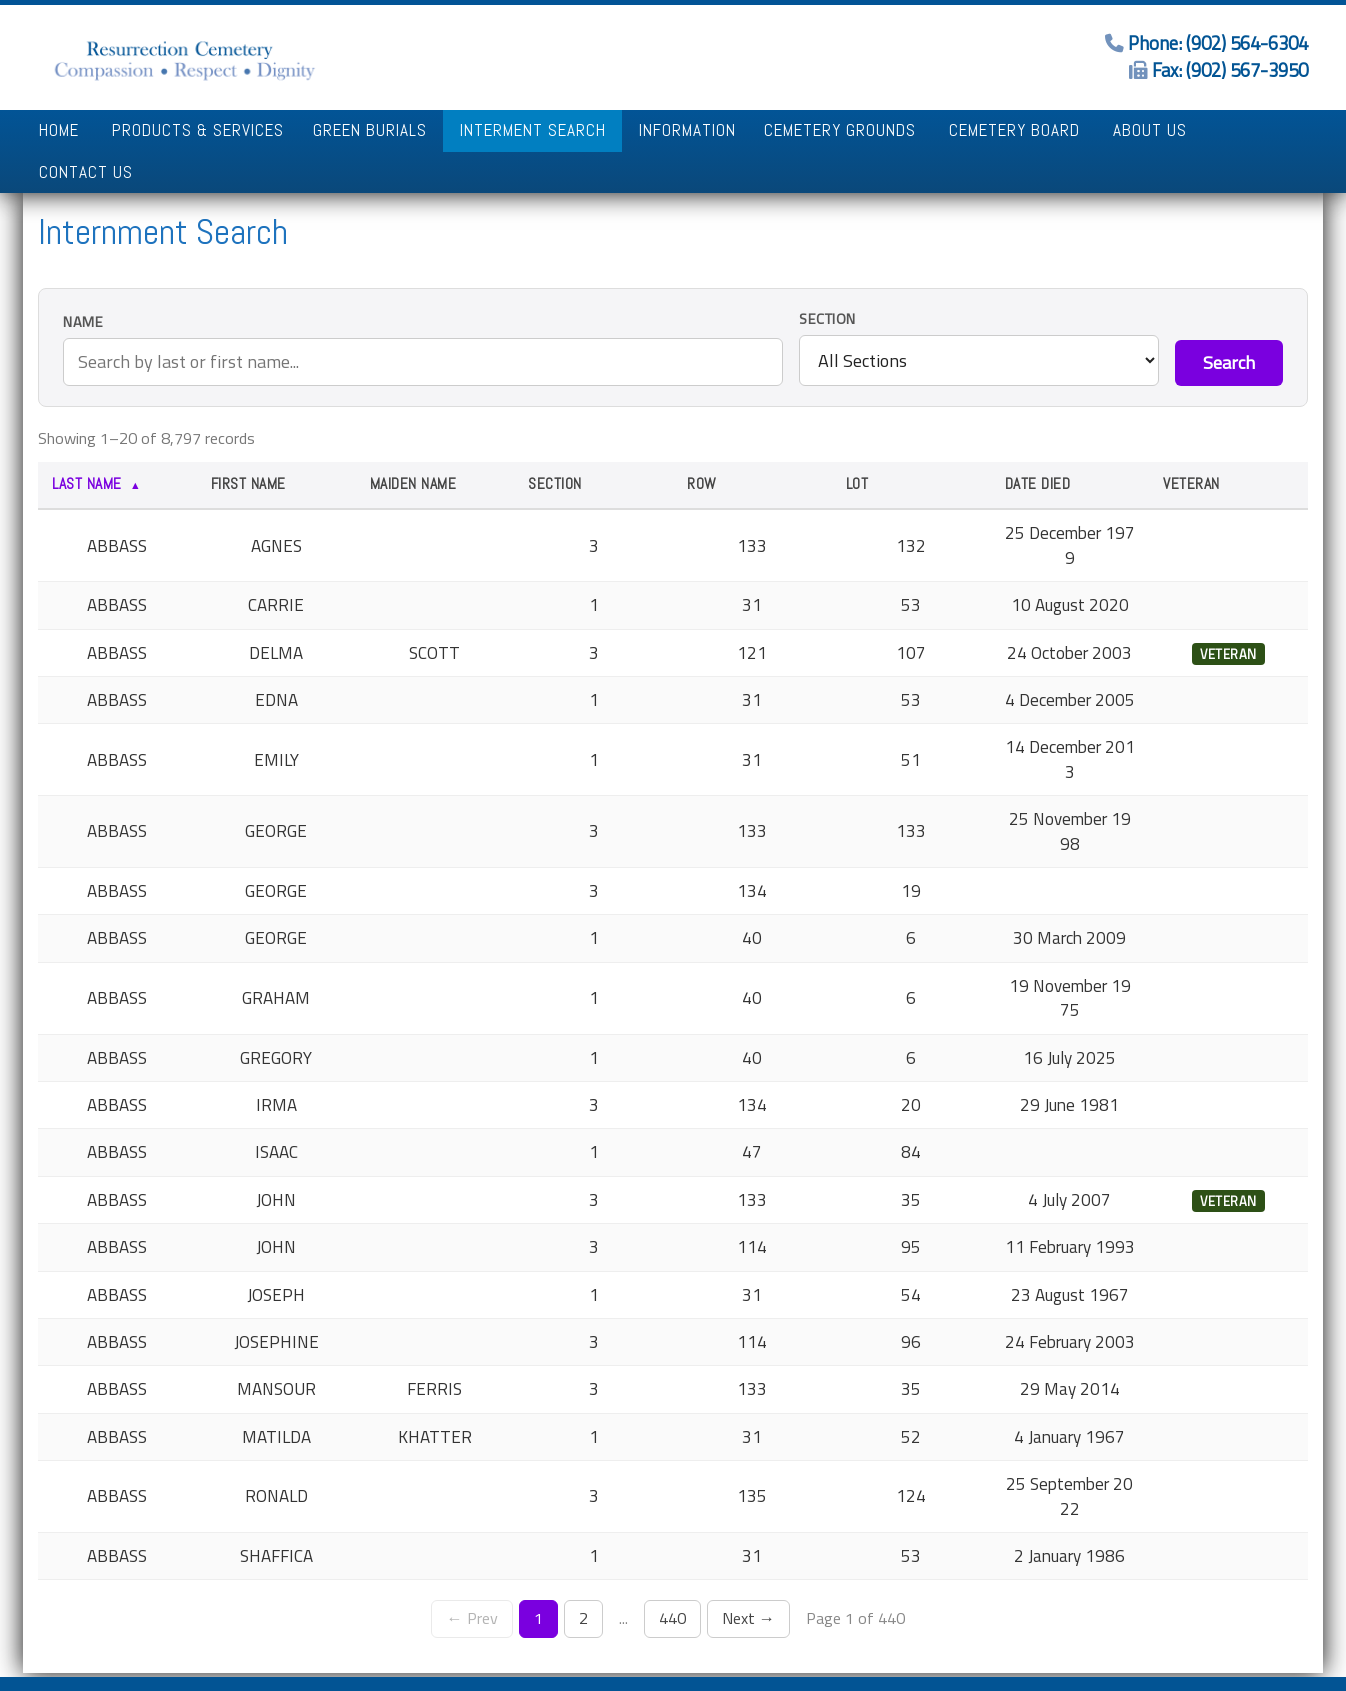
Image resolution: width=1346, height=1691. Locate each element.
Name (83, 280)
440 (672, 1577)
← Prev (471, 1577)
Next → (748, 1577)
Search (1229, 321)
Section (827, 277)
